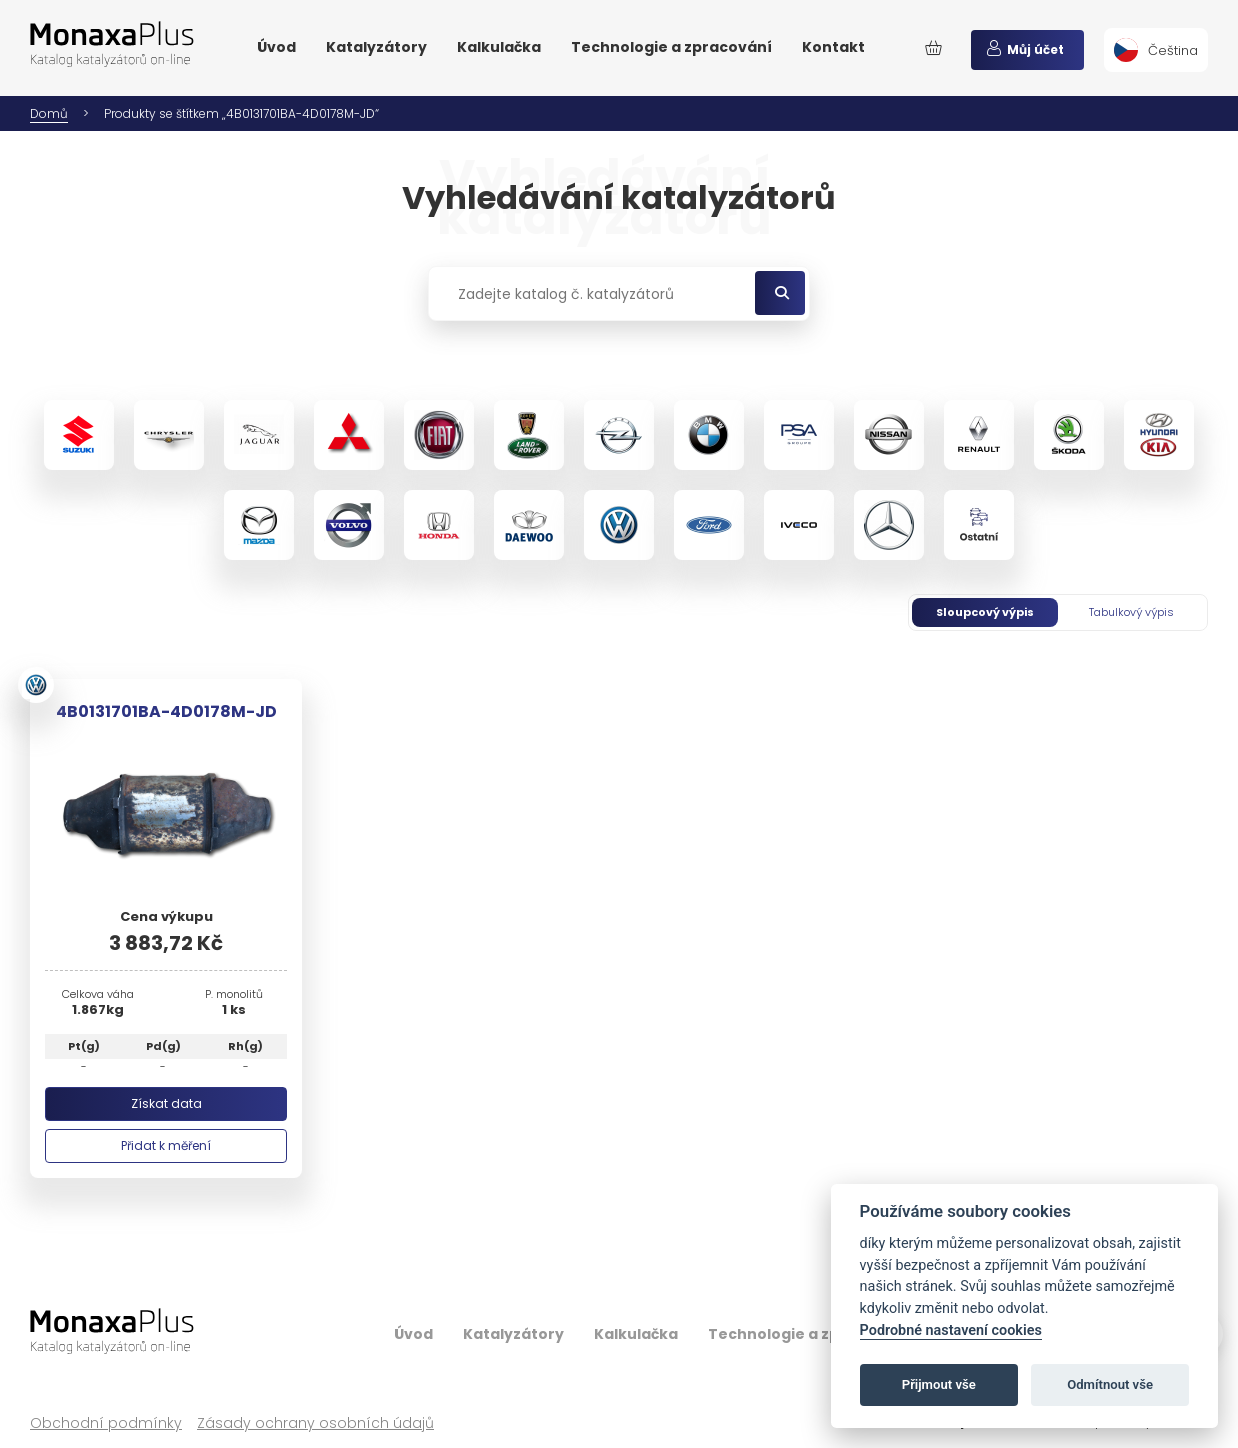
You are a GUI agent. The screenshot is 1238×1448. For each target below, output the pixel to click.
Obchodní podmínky (106, 1423)
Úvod (276, 47)
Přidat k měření (166, 1145)
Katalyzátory (376, 47)
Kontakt (833, 47)
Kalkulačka (499, 47)
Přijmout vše (939, 1384)
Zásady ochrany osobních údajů (315, 1423)
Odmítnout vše (1110, 1384)
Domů (49, 113)
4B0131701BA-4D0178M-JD (166, 711)
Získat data (166, 1103)
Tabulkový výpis (1131, 612)
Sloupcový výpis (985, 612)
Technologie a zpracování (671, 47)
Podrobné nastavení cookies (951, 1330)
